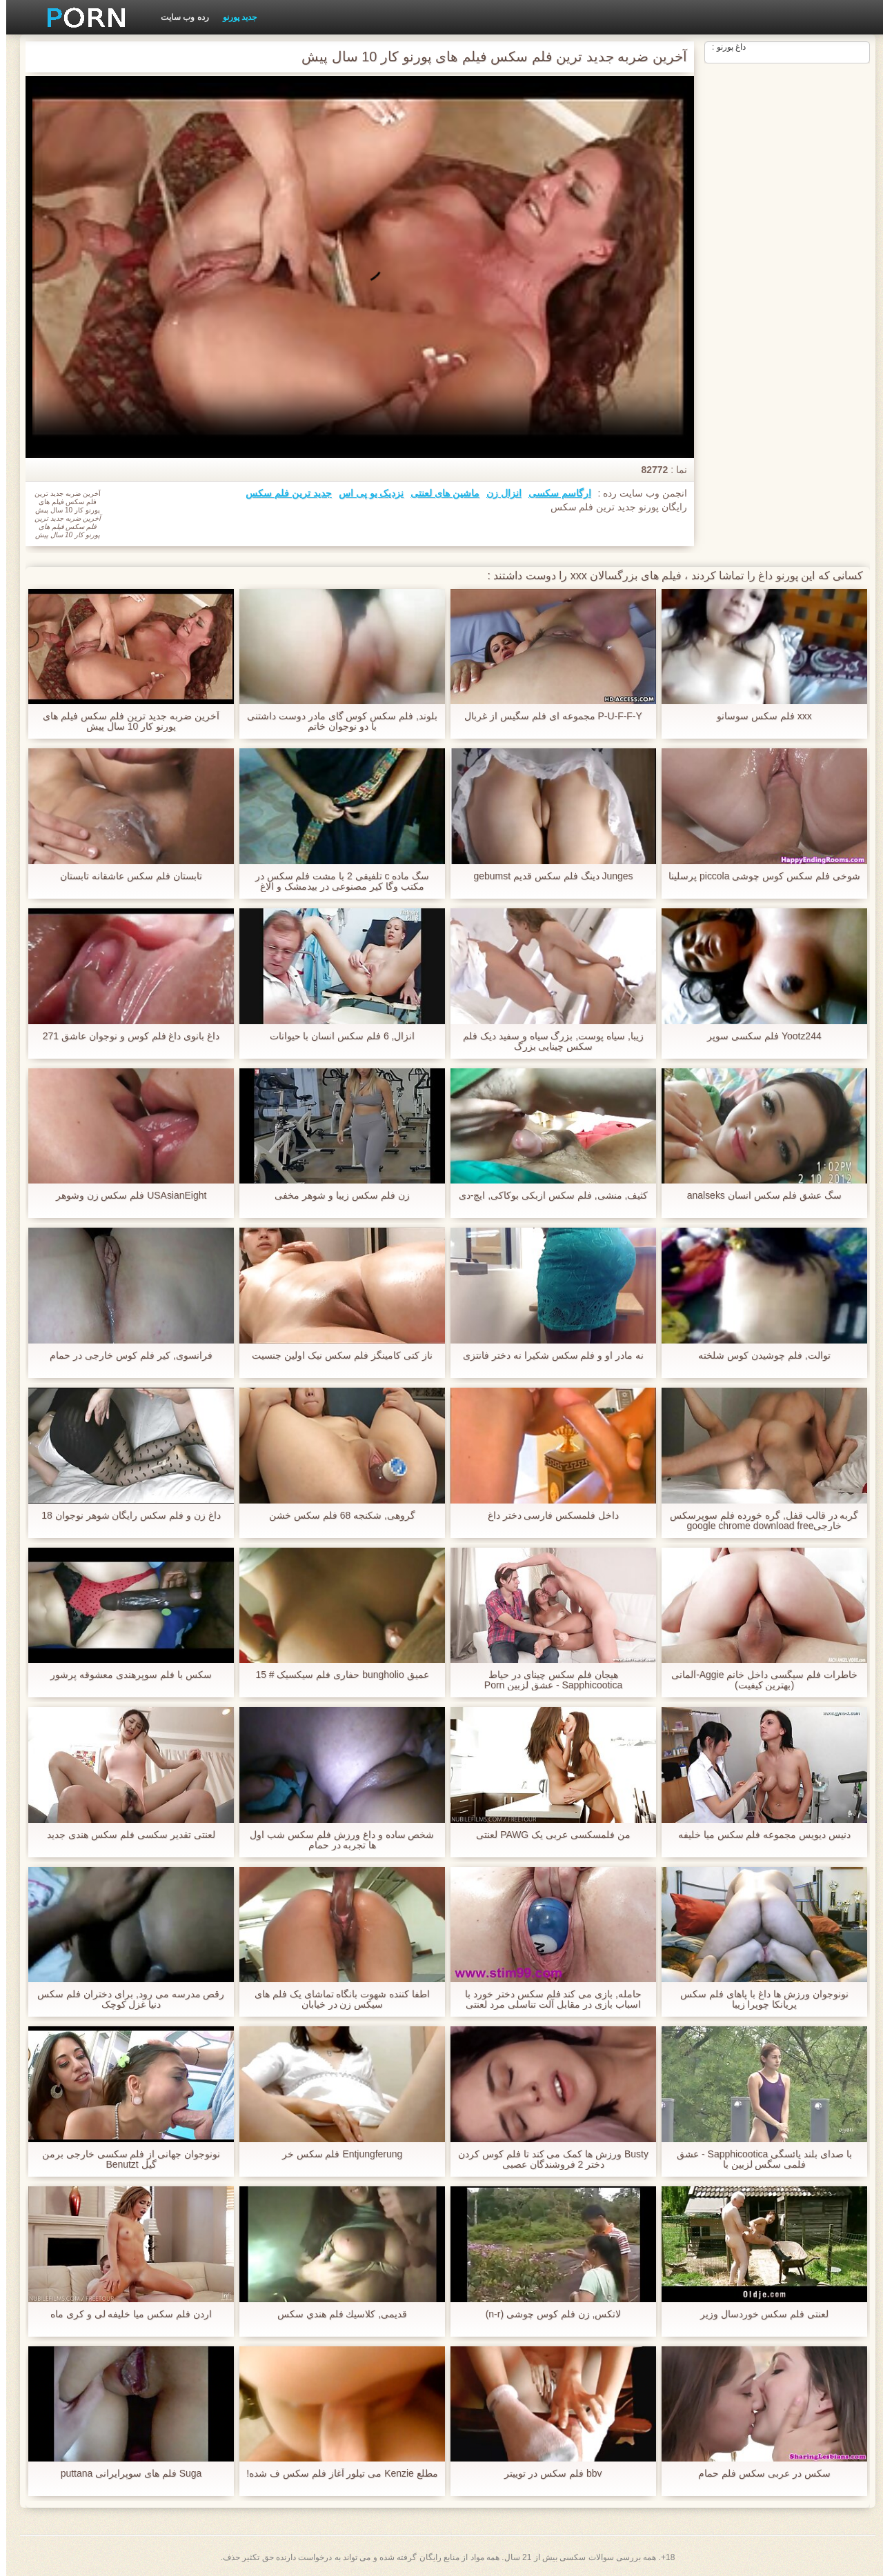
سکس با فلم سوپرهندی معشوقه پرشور (124, 1675)
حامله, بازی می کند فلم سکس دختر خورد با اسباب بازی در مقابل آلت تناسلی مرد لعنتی (547, 1999)
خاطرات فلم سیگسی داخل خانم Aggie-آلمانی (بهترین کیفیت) (758, 1680)
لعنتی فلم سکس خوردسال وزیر (758, 2314)
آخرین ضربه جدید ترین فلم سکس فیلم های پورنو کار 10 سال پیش (124, 721)
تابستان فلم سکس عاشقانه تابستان (125, 876)
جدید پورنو (233, 17)
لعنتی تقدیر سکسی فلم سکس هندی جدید (124, 1835)
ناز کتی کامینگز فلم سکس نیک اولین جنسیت (336, 1355)
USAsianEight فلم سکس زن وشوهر (125, 1195)
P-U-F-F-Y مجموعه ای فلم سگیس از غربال (547, 716)
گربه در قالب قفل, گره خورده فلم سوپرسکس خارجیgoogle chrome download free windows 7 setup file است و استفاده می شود (758, 1520)
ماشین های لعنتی (438, 493)
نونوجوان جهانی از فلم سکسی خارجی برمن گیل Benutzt (125, 2159)
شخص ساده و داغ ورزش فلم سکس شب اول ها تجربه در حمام (336, 1840)
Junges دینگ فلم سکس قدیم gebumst (546, 876)
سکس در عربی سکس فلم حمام (758, 2473)
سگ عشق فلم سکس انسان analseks (758, 1195)
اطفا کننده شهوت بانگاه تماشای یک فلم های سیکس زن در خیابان (336, 1999)
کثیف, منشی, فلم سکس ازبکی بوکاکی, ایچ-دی (547, 1195)
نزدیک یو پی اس (365, 493)
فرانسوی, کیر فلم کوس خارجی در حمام (124, 1355)
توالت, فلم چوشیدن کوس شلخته (758, 1355)
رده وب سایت (179, 17)
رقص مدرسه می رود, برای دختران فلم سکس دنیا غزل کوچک (124, 1999)
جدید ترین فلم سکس (282, 493)
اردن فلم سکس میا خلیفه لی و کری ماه (125, 2314)
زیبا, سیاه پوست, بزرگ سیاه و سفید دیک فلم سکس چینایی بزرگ (547, 1041)
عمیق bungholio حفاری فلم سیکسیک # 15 (335, 1675)
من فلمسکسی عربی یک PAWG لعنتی (547, 1835)
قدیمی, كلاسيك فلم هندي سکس (336, 2314)
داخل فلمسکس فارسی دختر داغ (547, 1515)
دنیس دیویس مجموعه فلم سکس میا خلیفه (758, 1835)
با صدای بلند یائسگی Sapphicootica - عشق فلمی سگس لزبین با (758, 2159)
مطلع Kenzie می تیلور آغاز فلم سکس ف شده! (336, 2473)
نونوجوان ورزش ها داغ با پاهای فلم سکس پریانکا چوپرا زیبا (758, 1999)
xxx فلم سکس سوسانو (758, 716)
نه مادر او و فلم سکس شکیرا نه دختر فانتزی (547, 1355)
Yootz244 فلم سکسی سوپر (758, 1036)
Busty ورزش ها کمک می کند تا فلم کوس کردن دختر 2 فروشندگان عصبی (547, 2159)
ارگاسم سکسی (553, 493)
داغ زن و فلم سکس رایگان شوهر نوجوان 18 (125, 1515)
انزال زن (497, 493)
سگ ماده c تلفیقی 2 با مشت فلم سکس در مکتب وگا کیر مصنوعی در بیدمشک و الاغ (336, 881)
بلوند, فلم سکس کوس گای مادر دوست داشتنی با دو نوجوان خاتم (336, 721)
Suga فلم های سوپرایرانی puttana (125, 2473)
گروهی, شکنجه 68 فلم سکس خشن (336, 1515)
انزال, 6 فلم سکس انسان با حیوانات (335, 1036)
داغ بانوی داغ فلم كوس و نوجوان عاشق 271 (125, 1036)
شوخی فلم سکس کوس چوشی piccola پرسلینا (758, 876)
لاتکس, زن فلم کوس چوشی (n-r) (547, 2314)
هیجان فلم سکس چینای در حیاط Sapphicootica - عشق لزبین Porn (547, 1680)
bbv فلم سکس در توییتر (546, 2473)
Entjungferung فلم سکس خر (336, 2154)
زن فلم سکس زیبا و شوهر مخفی (335, 1195)
